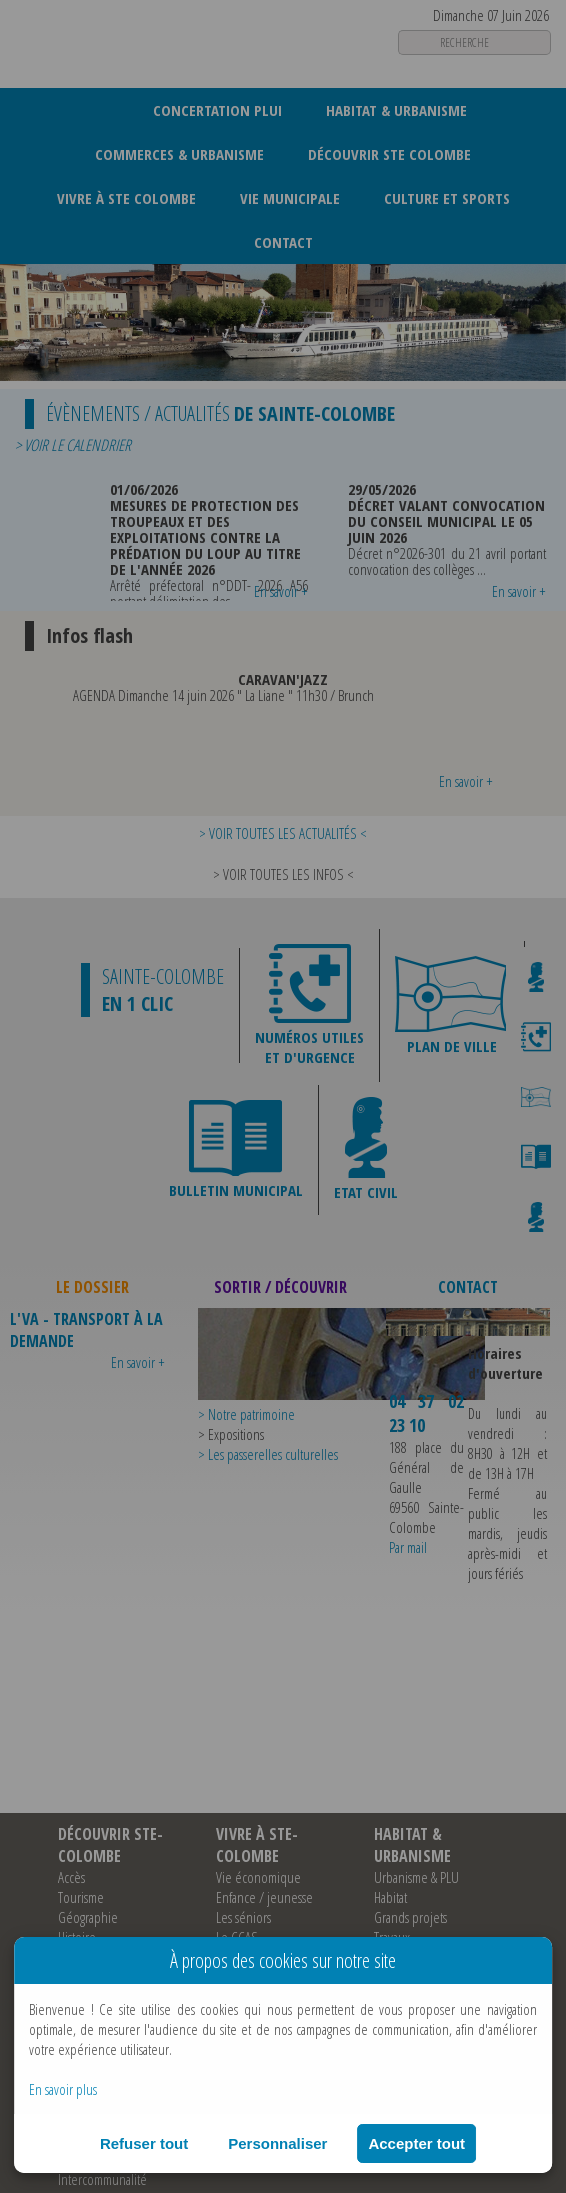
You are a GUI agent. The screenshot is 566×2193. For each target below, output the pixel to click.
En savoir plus (63, 2089)
